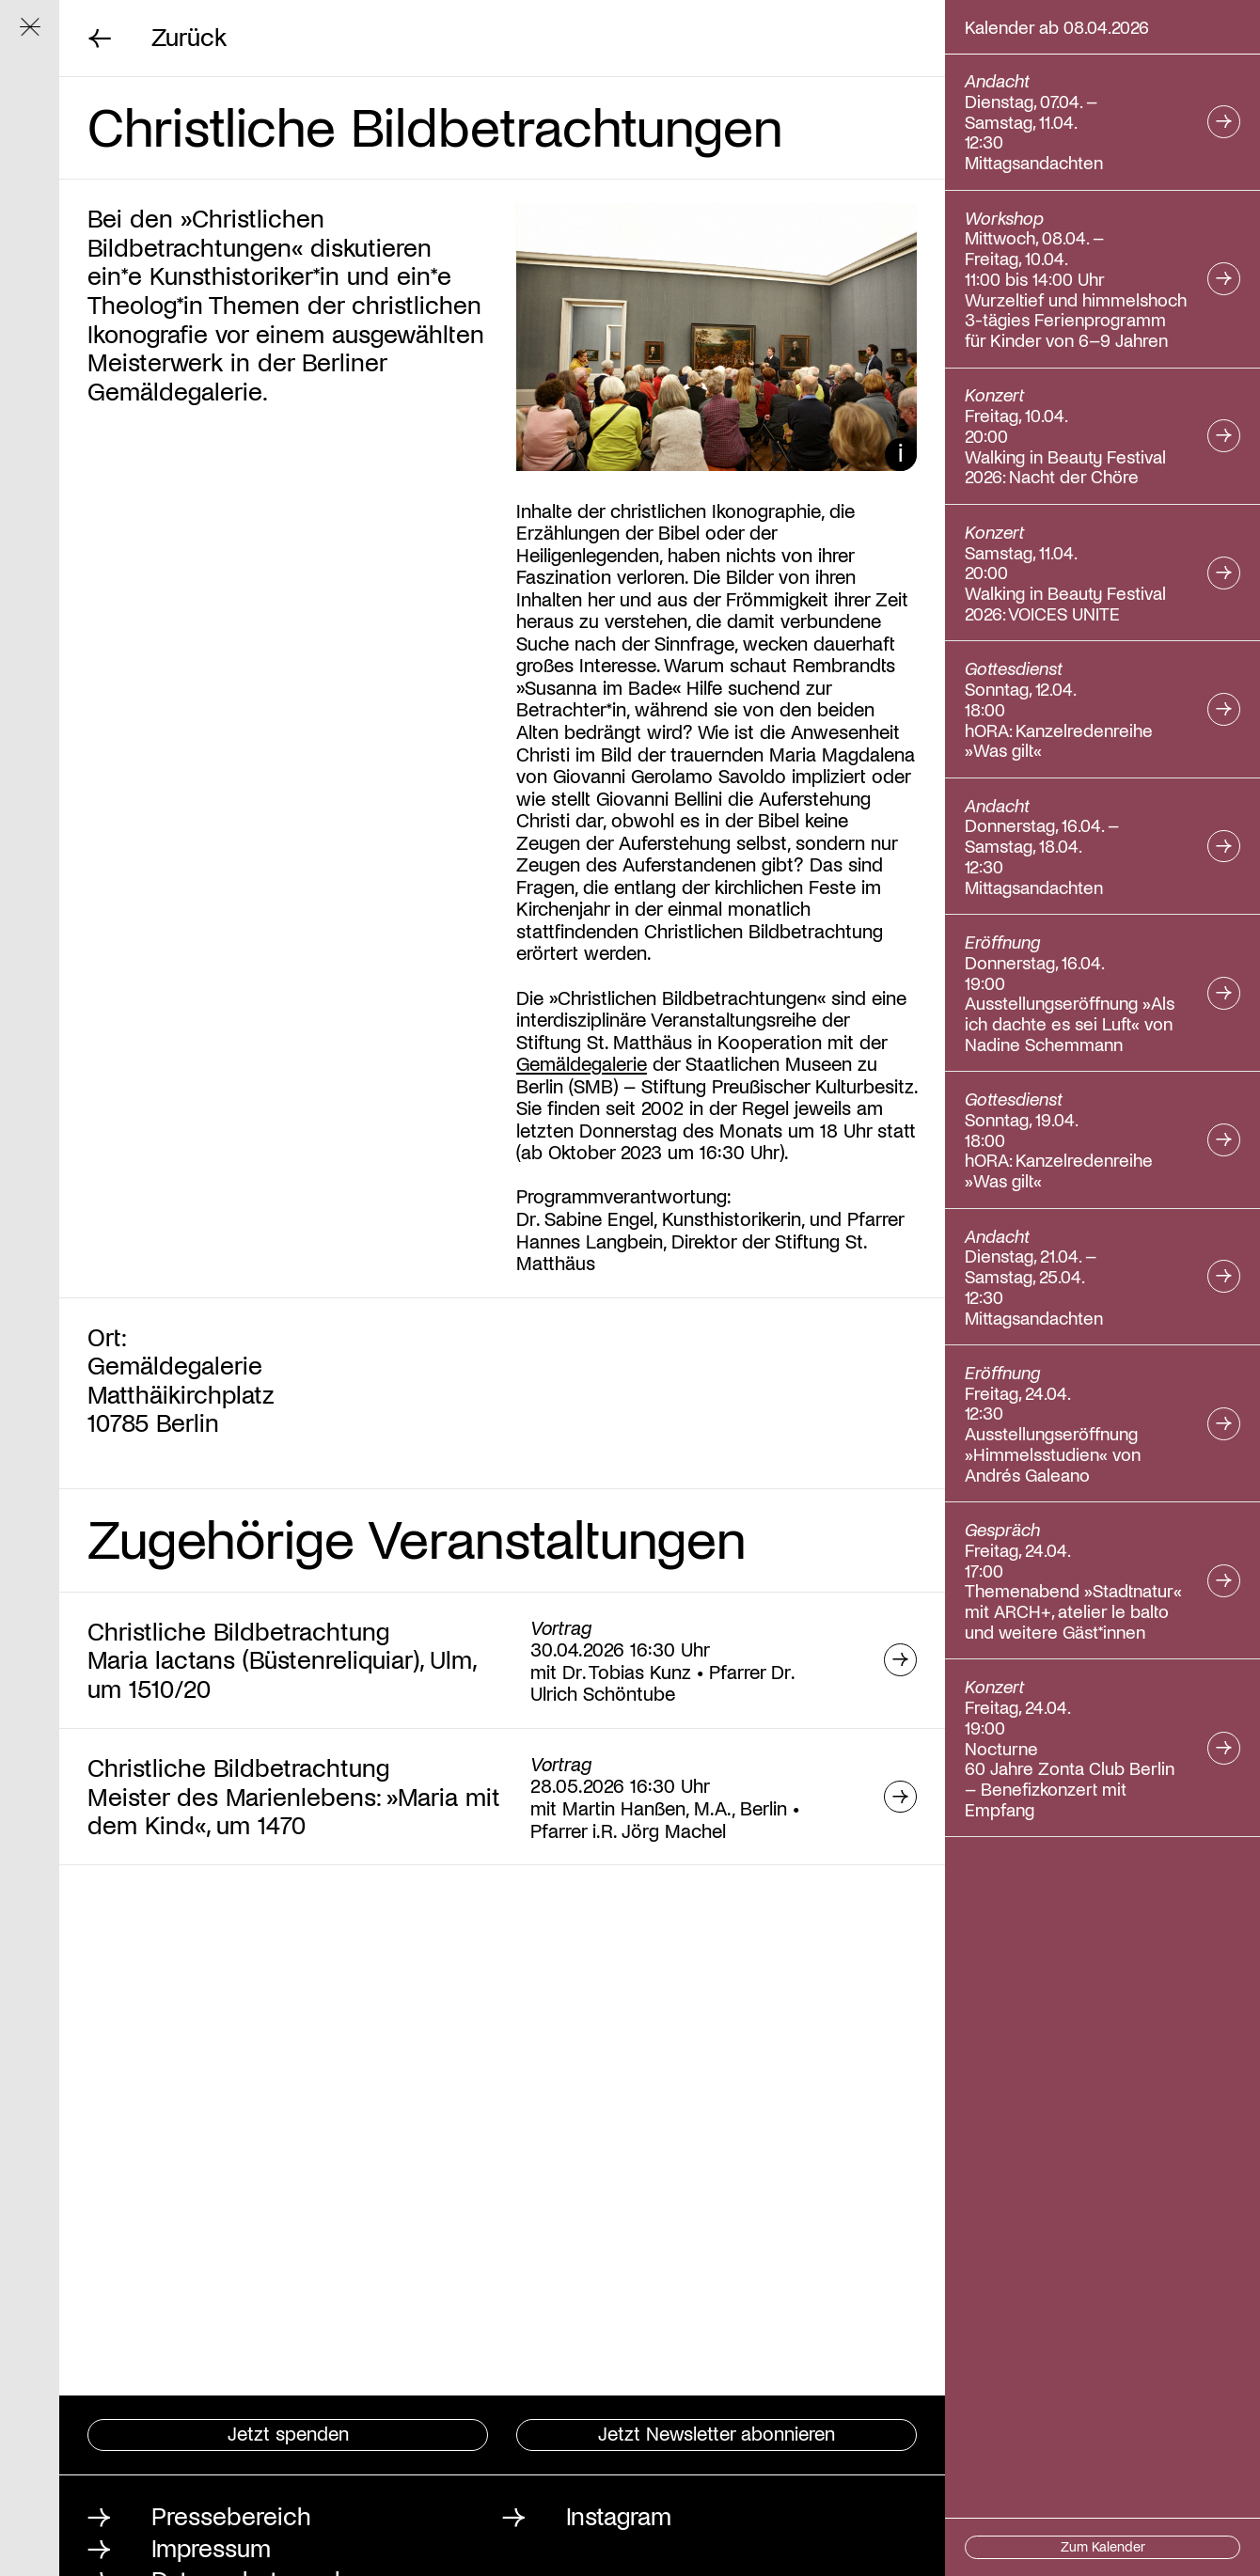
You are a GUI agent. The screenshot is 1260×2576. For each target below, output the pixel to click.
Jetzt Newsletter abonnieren (716, 2432)
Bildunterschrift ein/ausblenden (901, 454)
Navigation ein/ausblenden (39, 35)
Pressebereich (231, 2515)
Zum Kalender (1103, 2545)
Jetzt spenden (288, 2432)
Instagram (618, 2515)
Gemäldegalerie (581, 1063)
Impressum (211, 2547)
